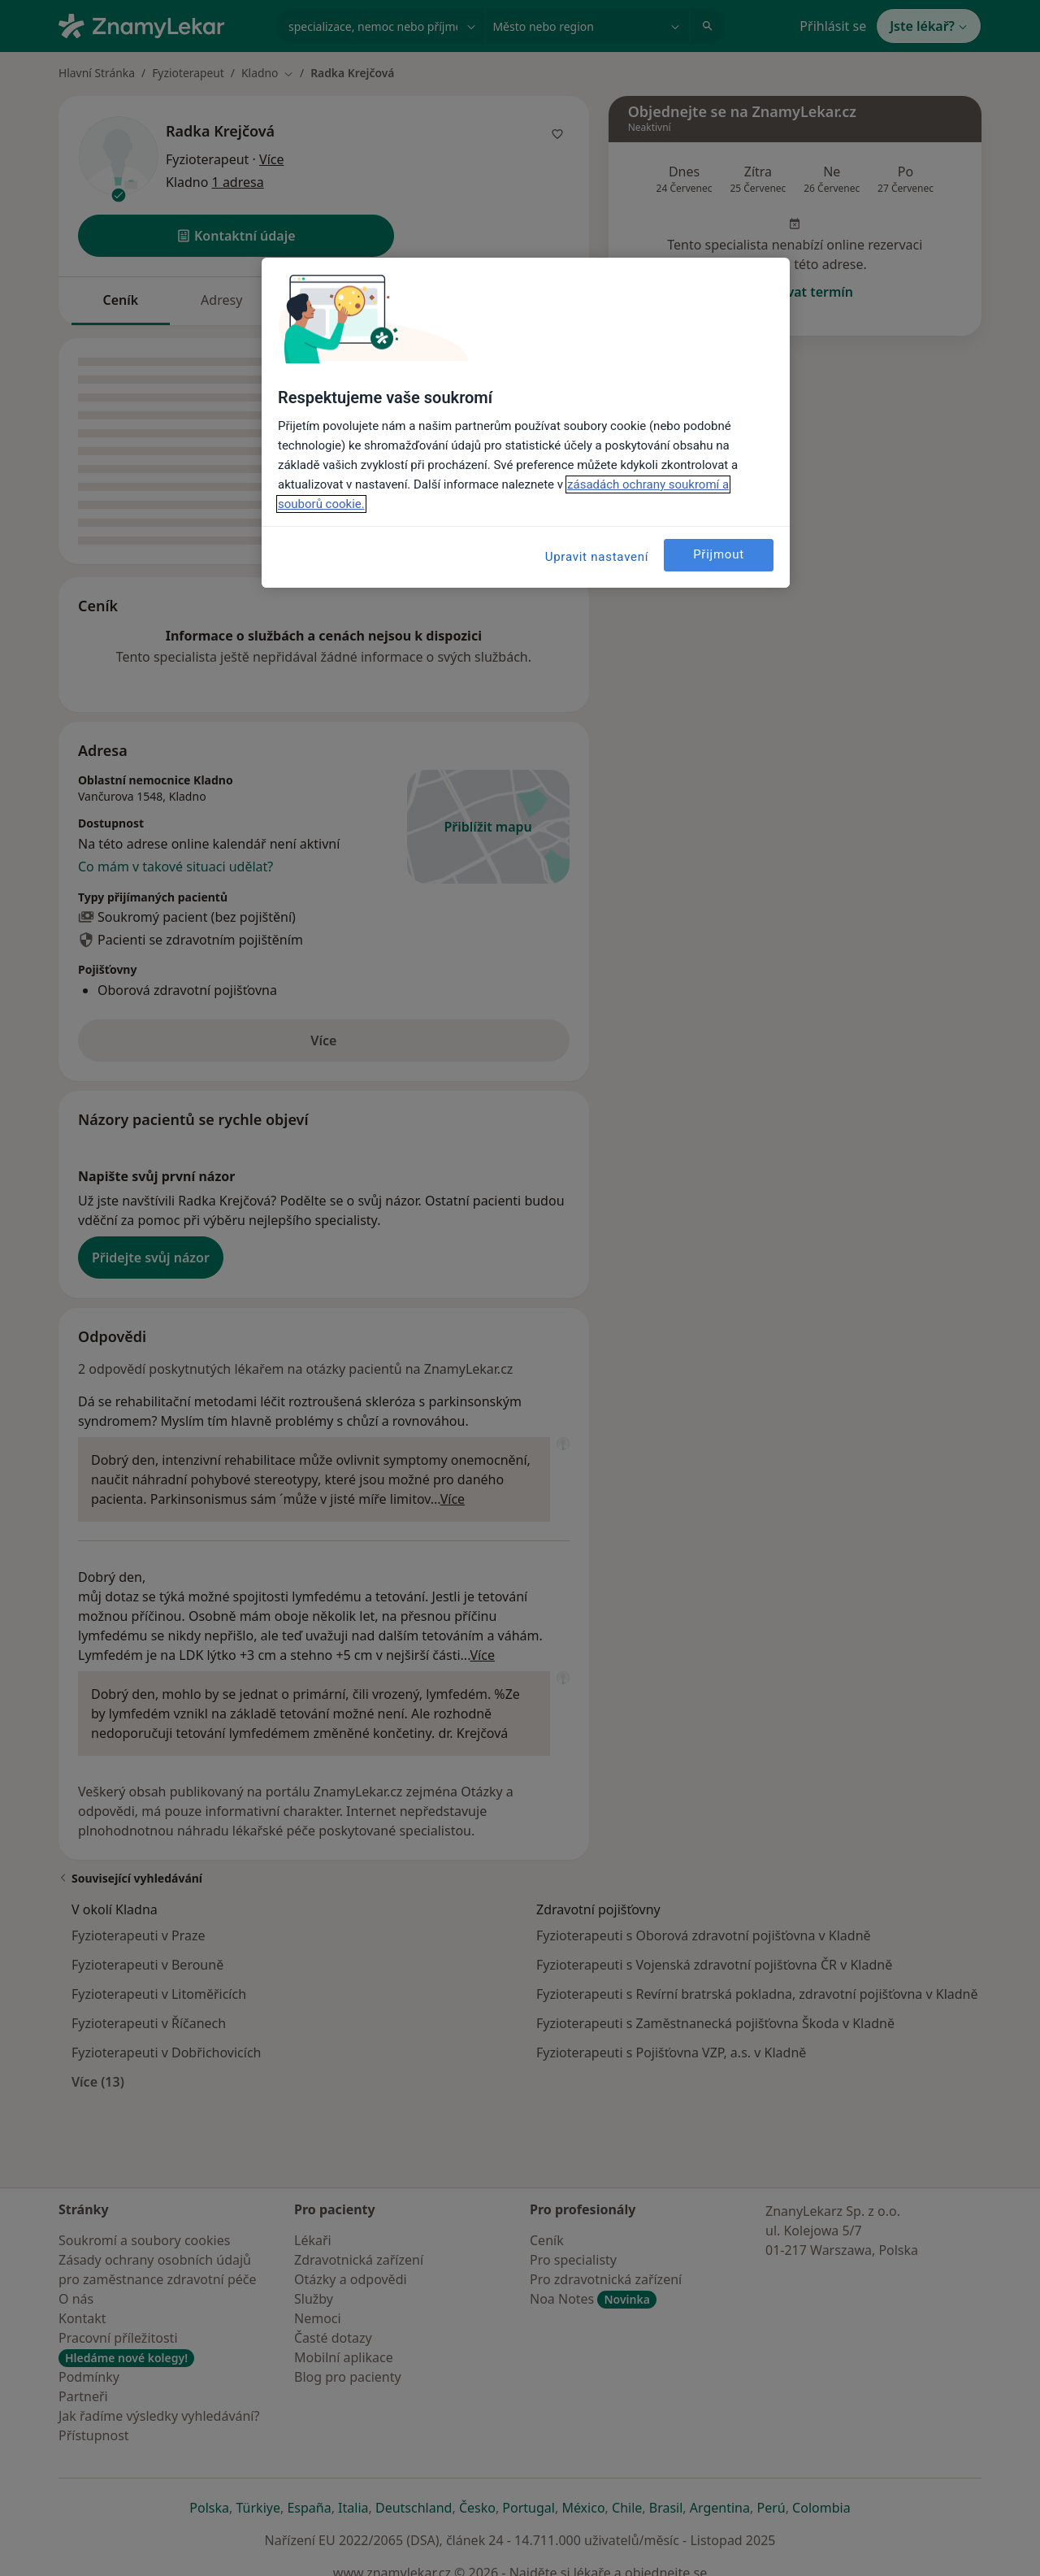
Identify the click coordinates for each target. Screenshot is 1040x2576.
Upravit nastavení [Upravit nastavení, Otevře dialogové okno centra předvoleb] (597, 557)
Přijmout (718, 554)
